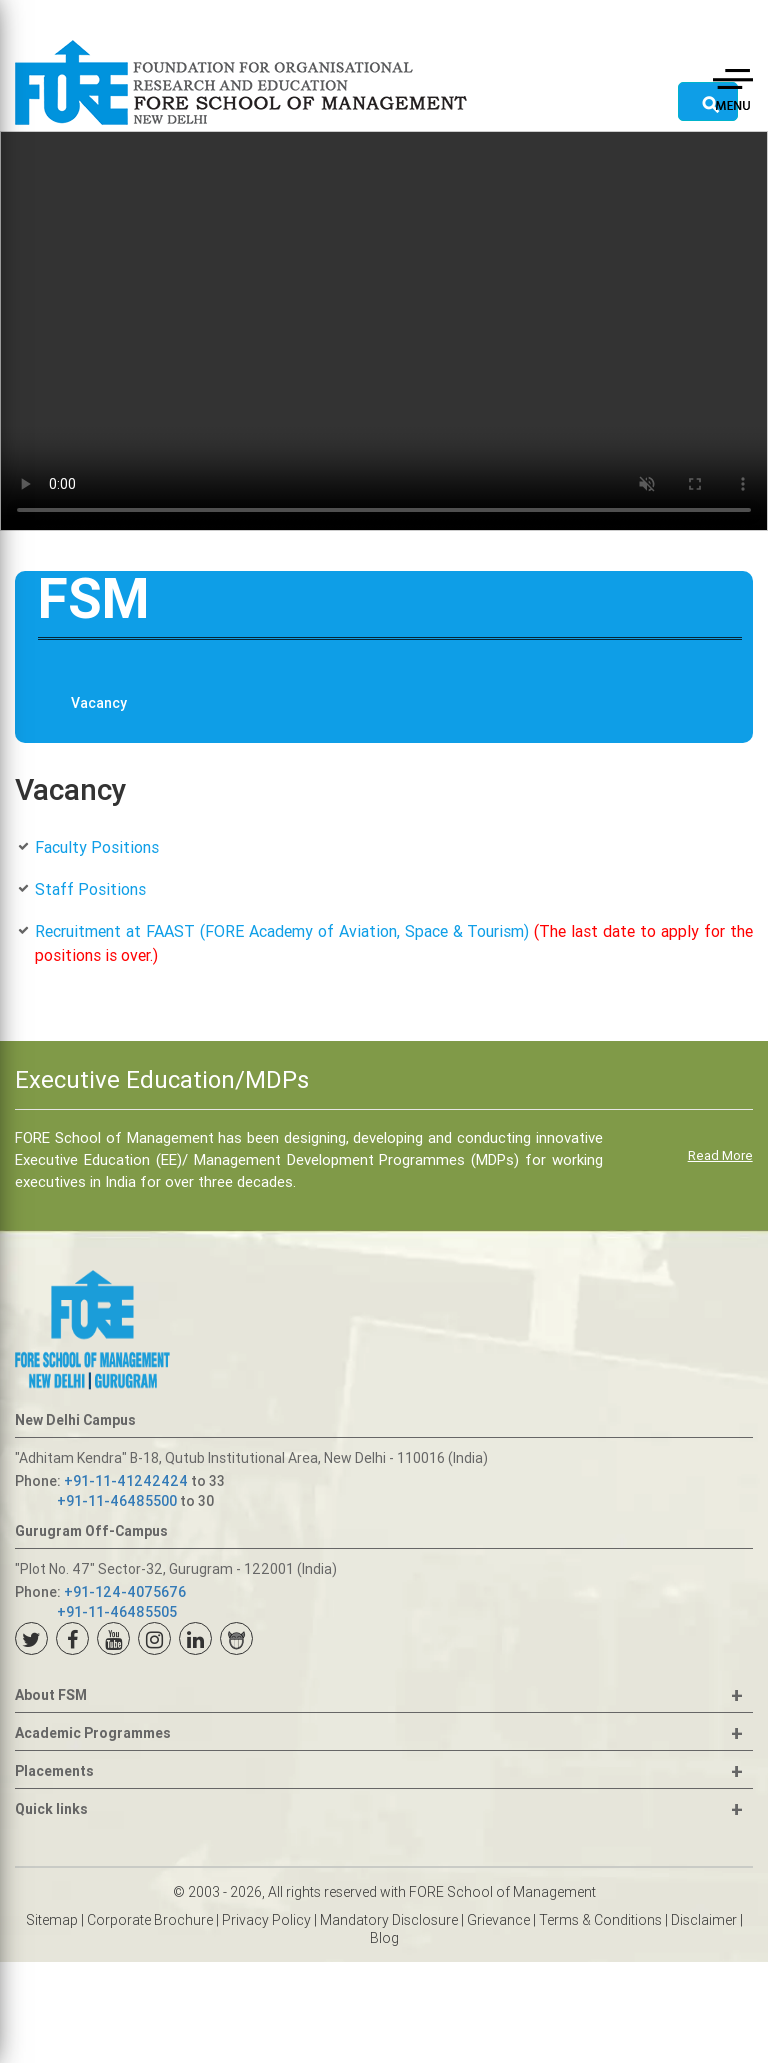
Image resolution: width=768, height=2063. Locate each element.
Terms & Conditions (600, 1920)
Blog (384, 1938)
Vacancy (99, 703)
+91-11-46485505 (117, 1612)
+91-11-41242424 (126, 1481)
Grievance (498, 1920)
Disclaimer (704, 1920)
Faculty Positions (97, 847)
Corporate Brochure (150, 1920)
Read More (720, 1155)
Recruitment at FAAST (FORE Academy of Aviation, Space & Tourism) (282, 931)
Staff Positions (90, 889)
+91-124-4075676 (125, 1592)
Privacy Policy (266, 1920)
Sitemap (52, 1920)
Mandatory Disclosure (389, 1920)
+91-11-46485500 (117, 1501)
